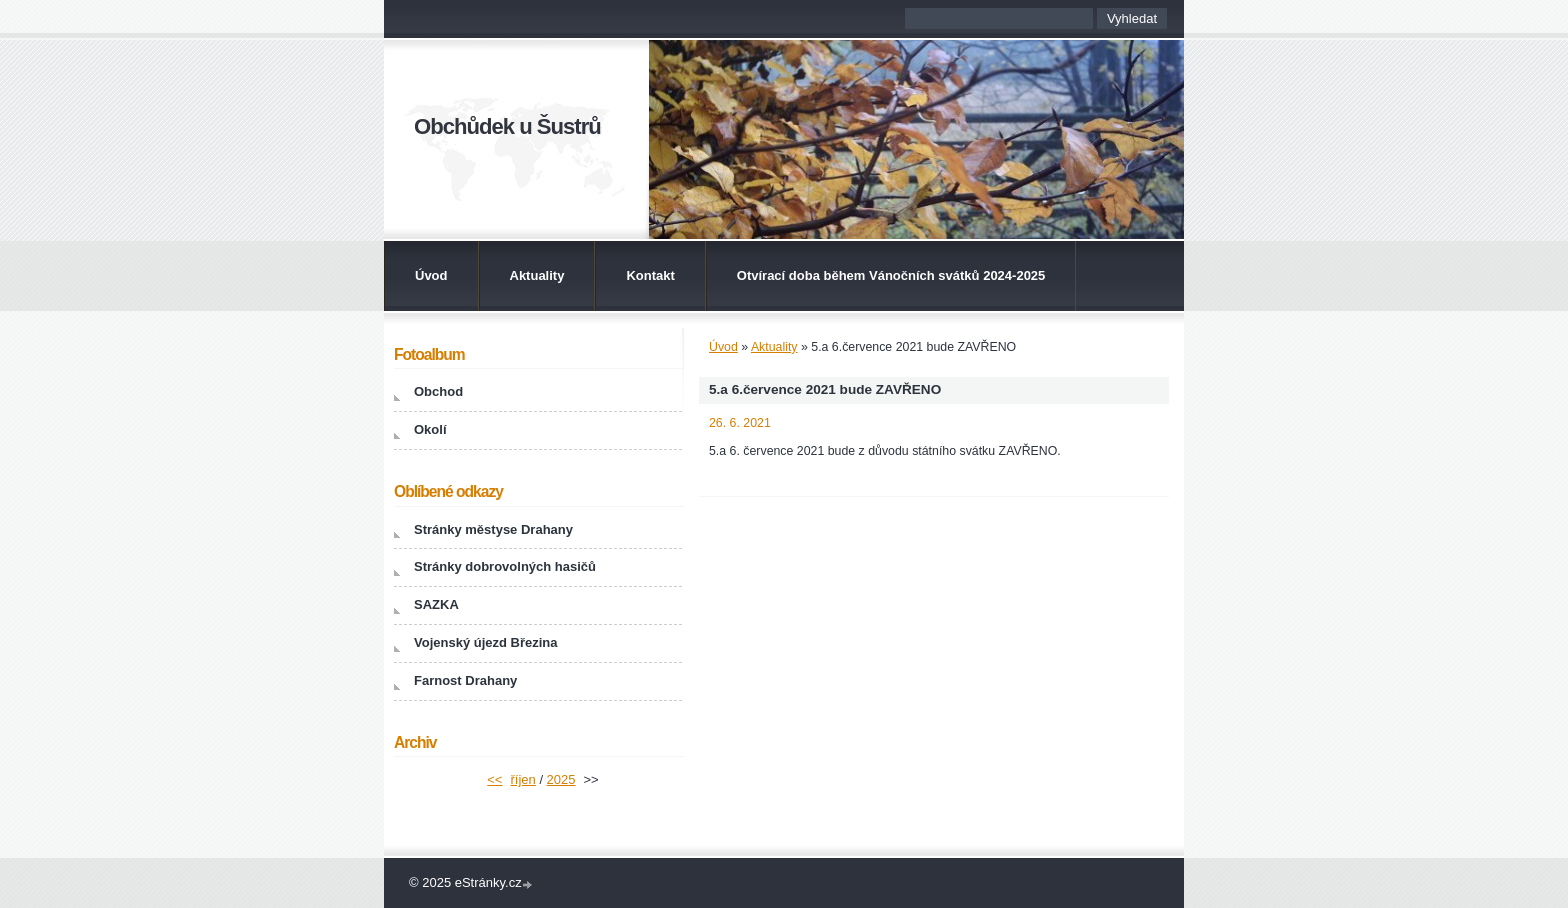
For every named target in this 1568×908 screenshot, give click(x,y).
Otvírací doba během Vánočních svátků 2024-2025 (891, 275)
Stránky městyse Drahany (493, 529)
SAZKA (436, 604)
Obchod (438, 391)
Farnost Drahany (465, 680)
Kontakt (650, 275)
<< (494, 779)
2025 (561, 779)
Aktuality (537, 275)
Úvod (431, 275)
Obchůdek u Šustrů (507, 126)
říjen (522, 779)
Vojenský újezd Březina (486, 642)
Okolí (430, 429)
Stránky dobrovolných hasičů (505, 566)
